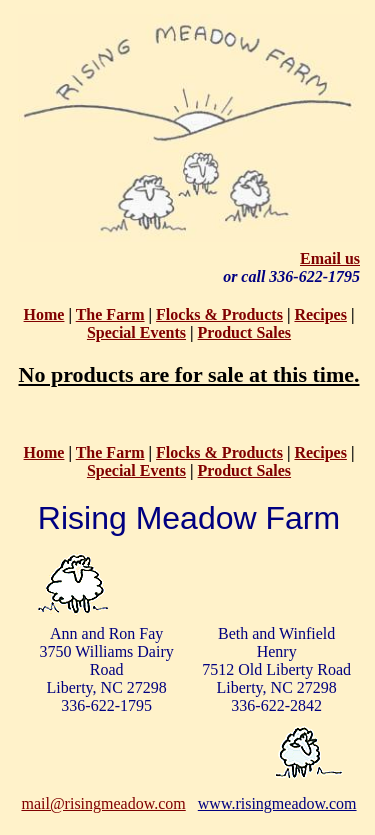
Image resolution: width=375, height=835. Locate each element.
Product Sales (244, 332)
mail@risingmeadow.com (103, 803)
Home (44, 314)
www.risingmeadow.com (277, 803)
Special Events (136, 332)
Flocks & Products (219, 314)
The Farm (110, 314)
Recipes (320, 314)
